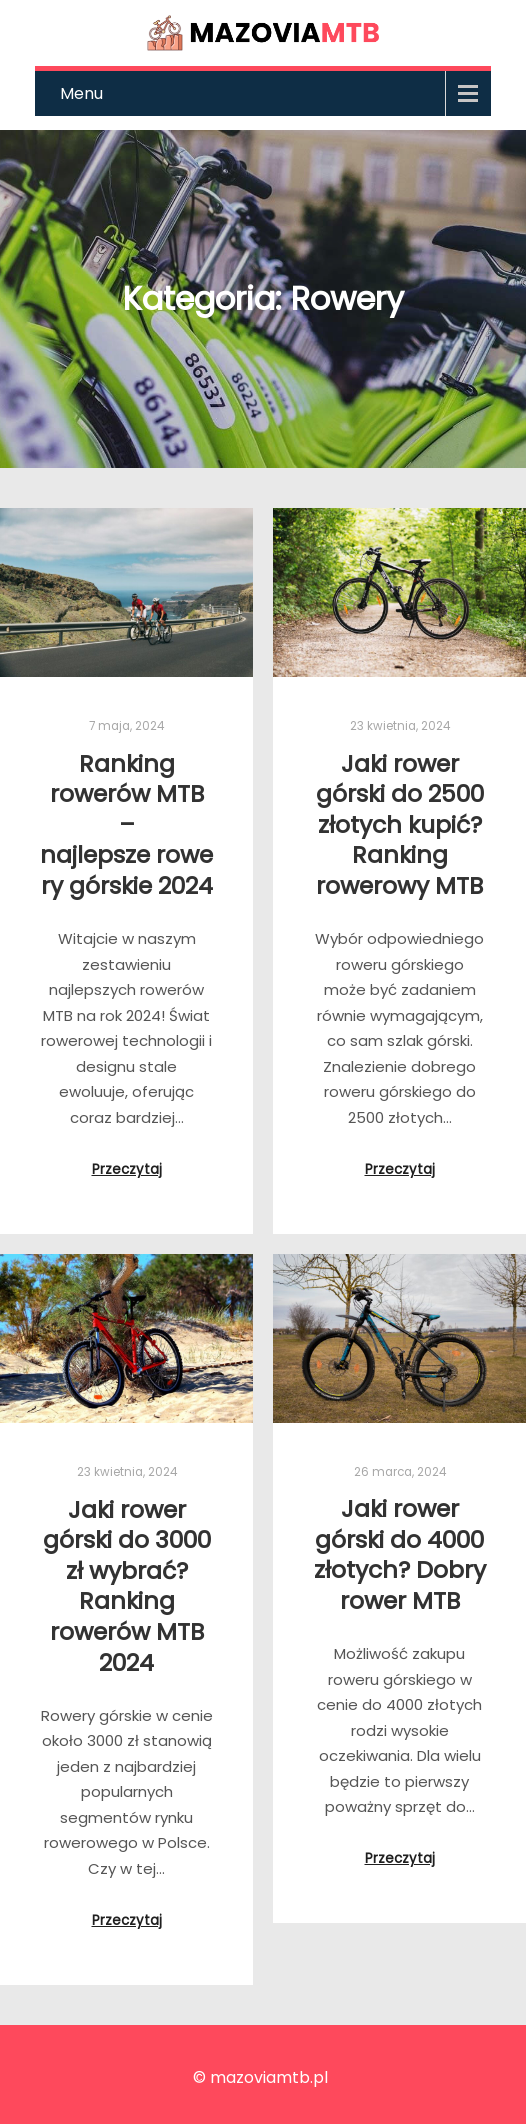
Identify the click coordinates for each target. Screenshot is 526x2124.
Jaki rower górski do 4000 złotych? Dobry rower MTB (400, 1554)
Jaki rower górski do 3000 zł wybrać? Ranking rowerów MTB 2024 (127, 1586)
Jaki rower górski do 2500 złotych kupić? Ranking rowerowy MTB (400, 824)
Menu (81, 93)
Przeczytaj (127, 1169)
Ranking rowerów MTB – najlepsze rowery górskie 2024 (126, 824)
